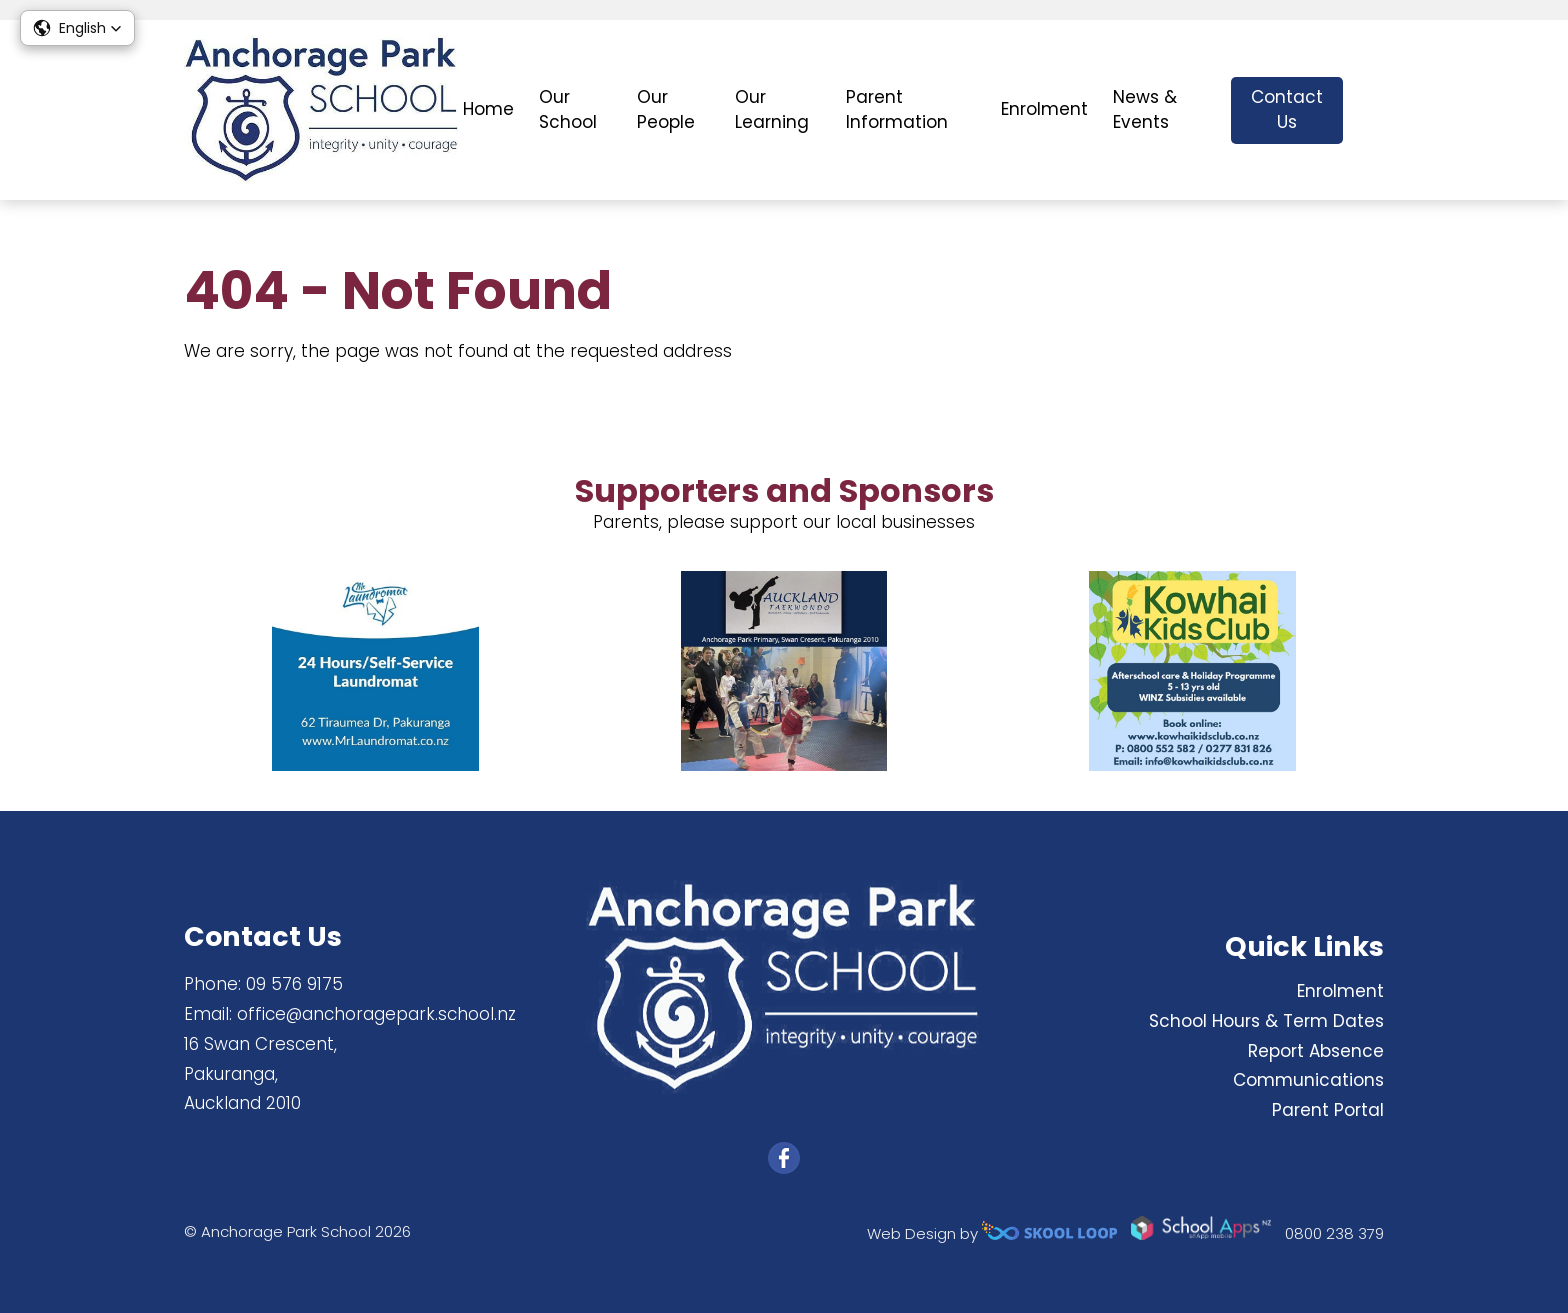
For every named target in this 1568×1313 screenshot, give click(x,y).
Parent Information (897, 110)
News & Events (1145, 110)
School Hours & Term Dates (1266, 1021)
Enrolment (1044, 109)
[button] (77, 28)
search (1373, 110)
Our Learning (772, 110)
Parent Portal (1328, 1110)
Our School (568, 110)
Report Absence (1316, 1051)
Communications (1308, 1080)
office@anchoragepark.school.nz (376, 1014)
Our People (666, 110)
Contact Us (1287, 110)
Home (488, 109)
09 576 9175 (294, 984)
